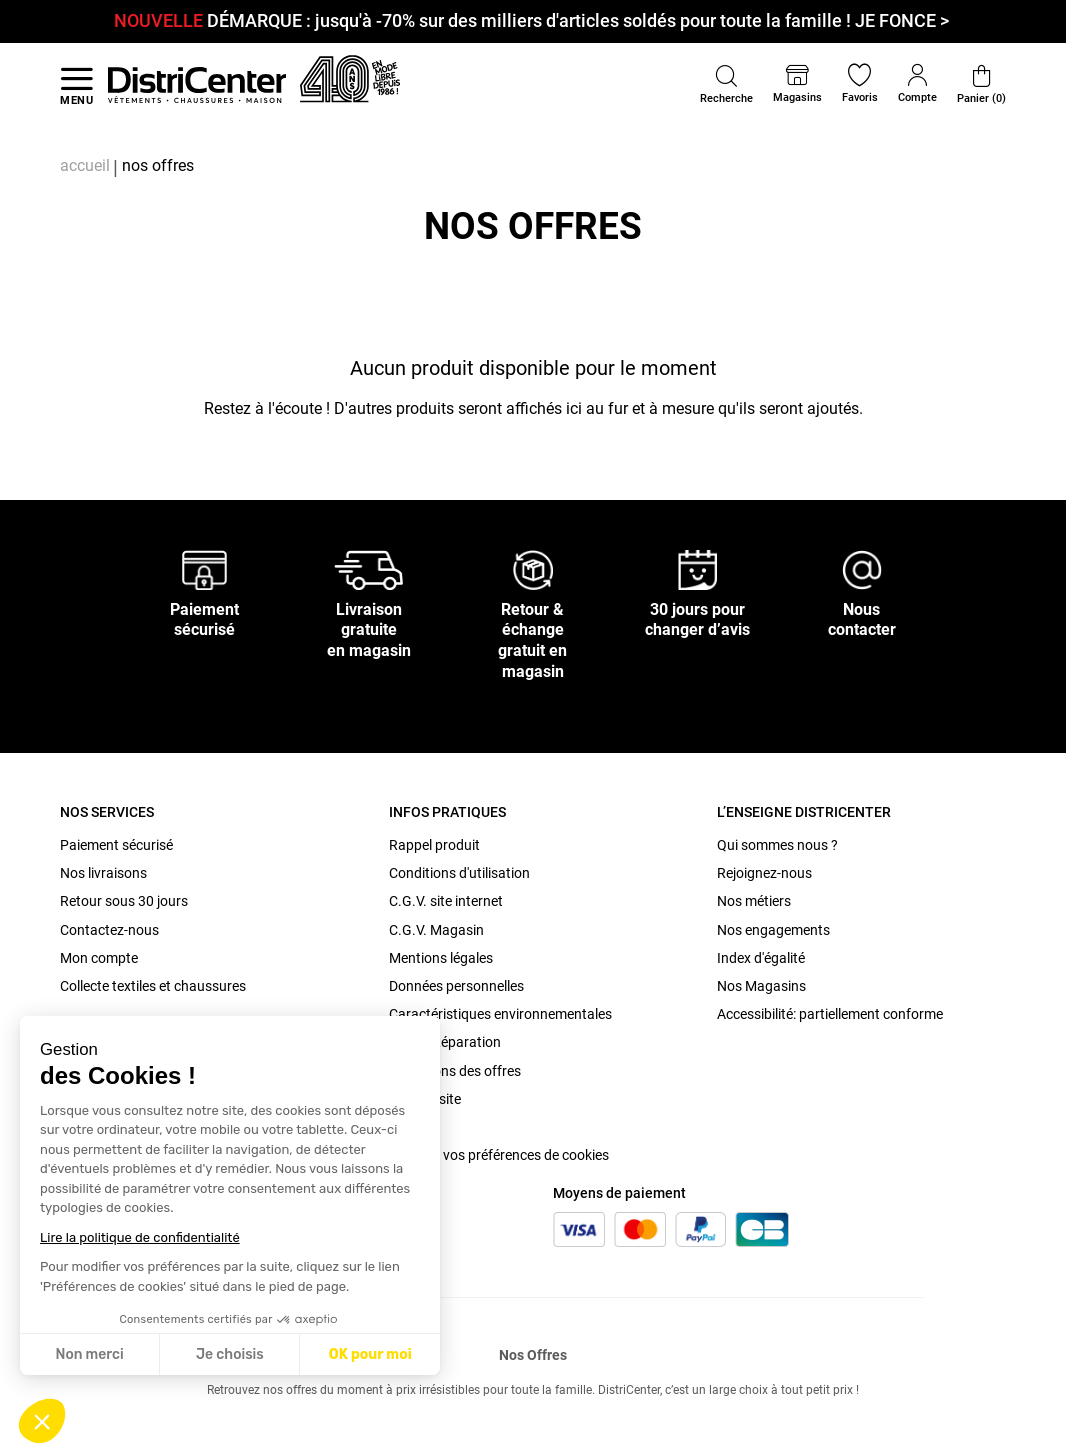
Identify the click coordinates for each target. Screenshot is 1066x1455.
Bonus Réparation (445, 1042)
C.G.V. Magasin (436, 930)
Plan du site (425, 1099)
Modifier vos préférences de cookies (499, 1155)
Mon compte (99, 958)
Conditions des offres (455, 1071)
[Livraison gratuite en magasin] (369, 568)
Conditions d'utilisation (459, 873)
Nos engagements (773, 930)
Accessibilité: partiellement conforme (830, 1014)
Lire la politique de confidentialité (140, 1237)
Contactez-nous (109, 930)
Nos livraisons (103, 873)
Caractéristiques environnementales (500, 1014)
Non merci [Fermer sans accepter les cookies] (89, 1354)
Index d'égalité (761, 958)
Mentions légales (441, 958)
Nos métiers (754, 901)
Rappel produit (434, 845)
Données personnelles (456, 986)
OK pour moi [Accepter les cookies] (370, 1354)
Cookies (413, 1127)
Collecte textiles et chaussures (153, 986)
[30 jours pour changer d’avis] (698, 568)
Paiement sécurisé (116, 845)
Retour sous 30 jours (124, 901)
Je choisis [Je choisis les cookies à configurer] (230, 1354)
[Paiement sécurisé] (204, 568)
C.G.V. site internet (446, 901)
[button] (42, 1421)
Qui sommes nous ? (777, 845)
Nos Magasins (761, 986)
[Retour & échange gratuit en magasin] (533, 568)
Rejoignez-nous (764, 873)
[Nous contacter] (862, 568)
